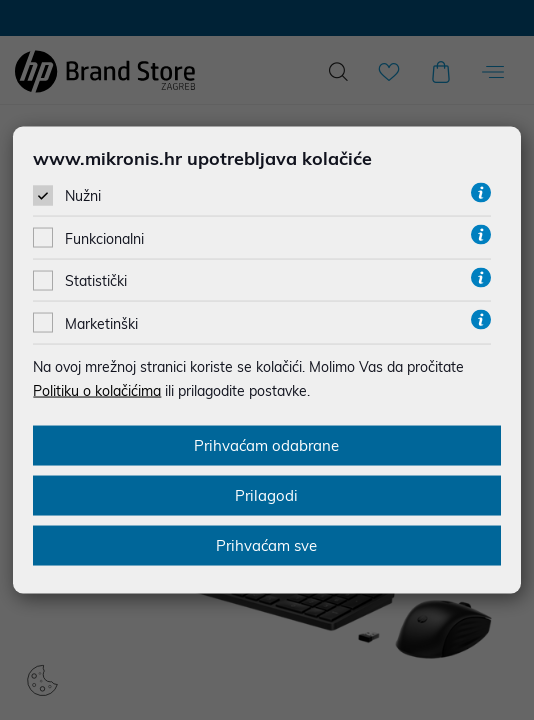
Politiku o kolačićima (97, 390)
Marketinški (101, 323)
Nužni (83, 196)
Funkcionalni (104, 239)
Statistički (96, 281)
